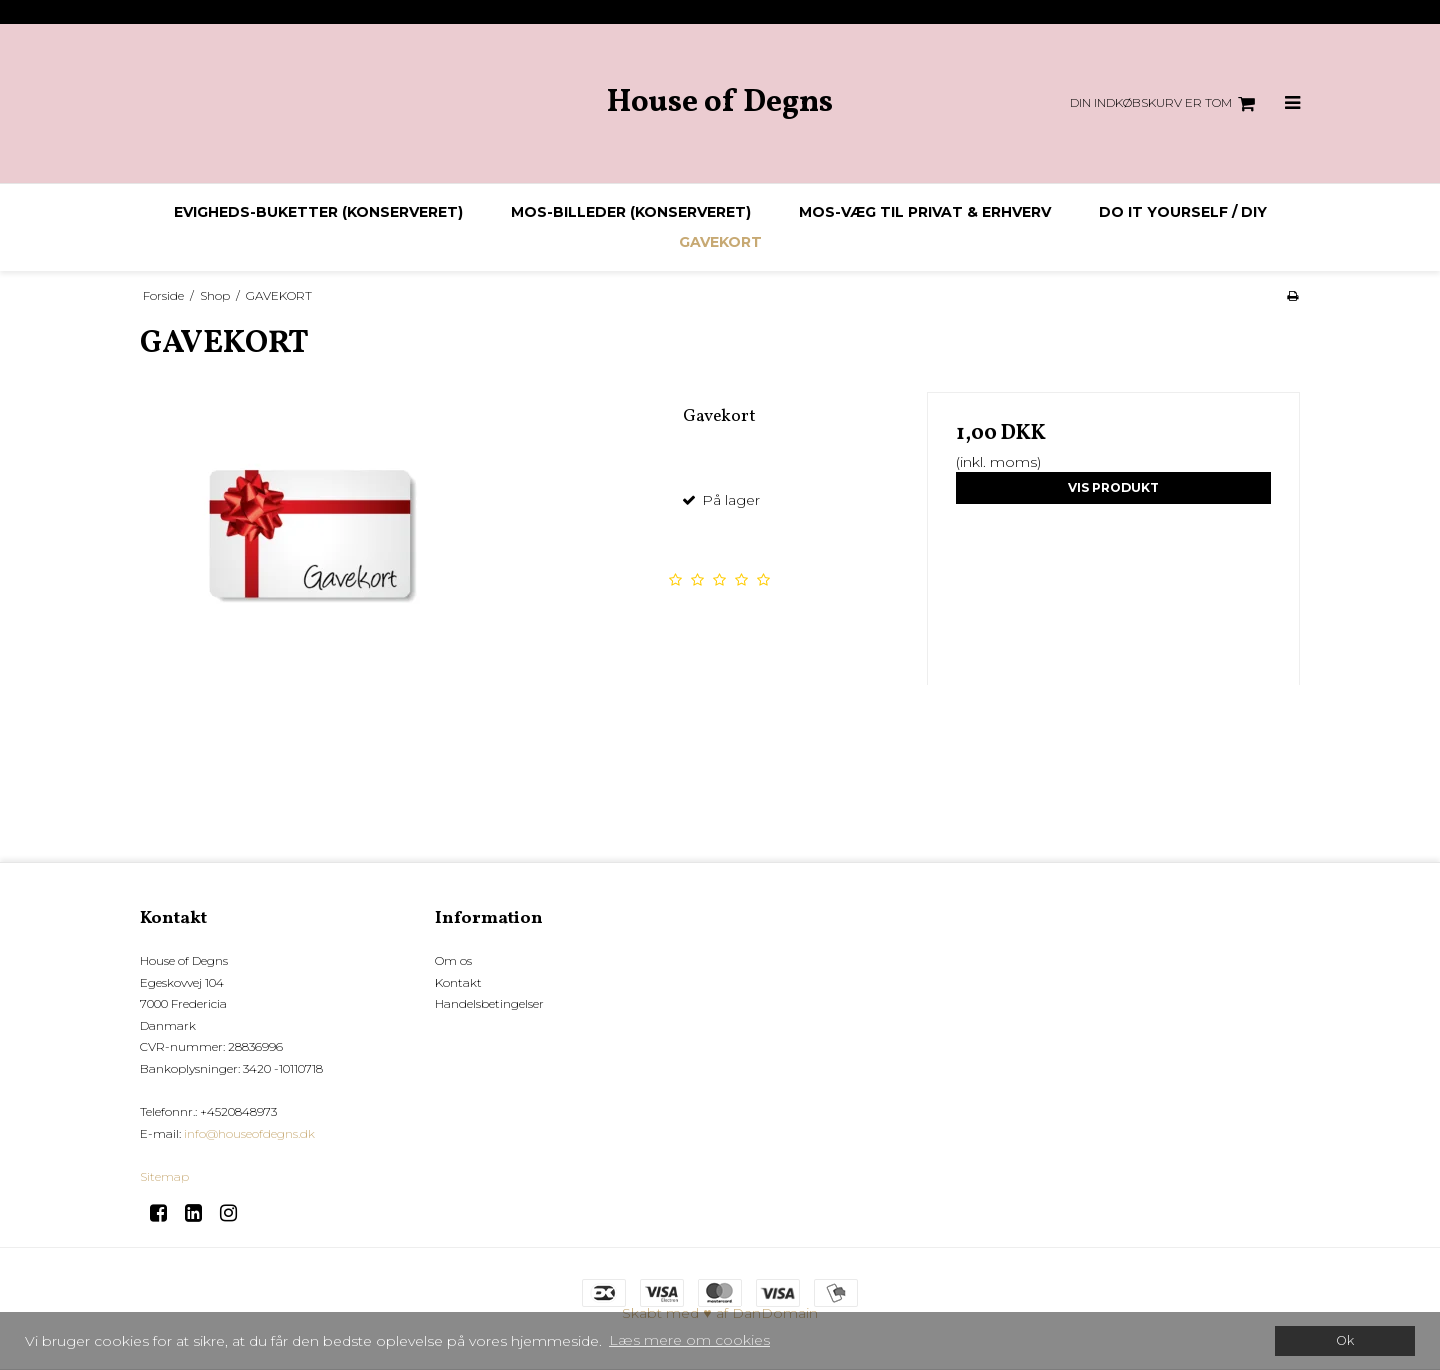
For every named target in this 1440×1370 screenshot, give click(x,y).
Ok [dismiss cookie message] (1345, 1340)
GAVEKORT (720, 242)
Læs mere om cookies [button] (689, 1340)
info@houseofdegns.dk (249, 1133)
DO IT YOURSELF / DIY (1183, 212)
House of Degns (720, 103)
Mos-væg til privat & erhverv (925, 212)
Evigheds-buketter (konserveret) (318, 212)
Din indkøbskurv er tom (1165, 104)
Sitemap (164, 1176)
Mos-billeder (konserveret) (631, 212)
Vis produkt (1113, 487)
